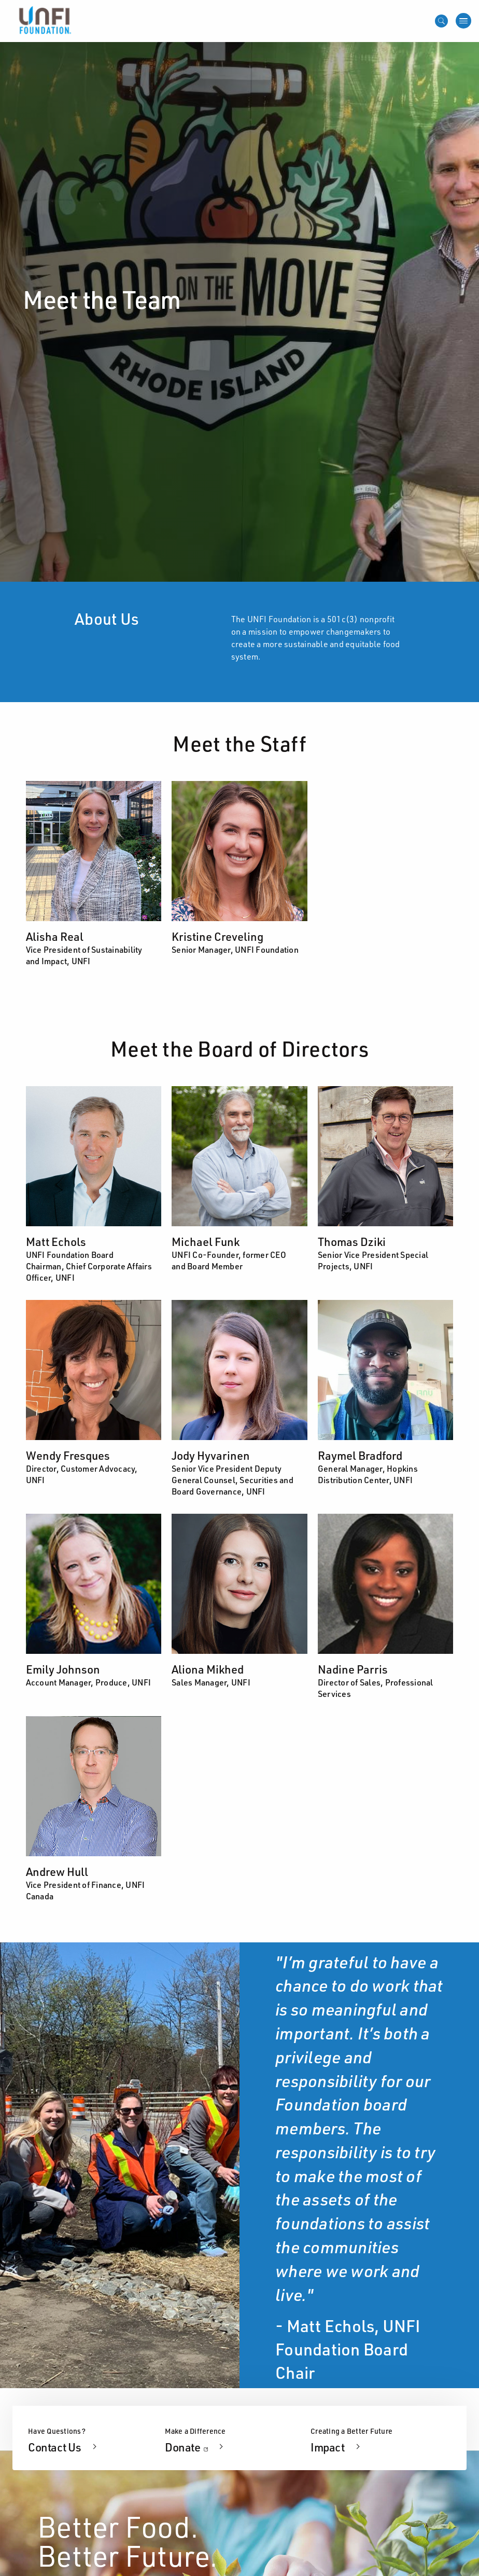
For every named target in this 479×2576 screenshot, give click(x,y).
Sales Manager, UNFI (211, 1682)
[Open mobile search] (441, 21)
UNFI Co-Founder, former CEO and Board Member (229, 1260)
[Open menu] (463, 21)
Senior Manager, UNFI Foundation (235, 949)
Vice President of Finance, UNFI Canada (85, 1890)
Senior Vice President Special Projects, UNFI (373, 1260)
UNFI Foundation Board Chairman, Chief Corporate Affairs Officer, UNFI (89, 1266)
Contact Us (55, 2447)
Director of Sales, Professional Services (375, 1688)
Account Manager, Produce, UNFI (88, 1682)
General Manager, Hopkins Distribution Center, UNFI (368, 1474)
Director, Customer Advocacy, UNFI (82, 1474)
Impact (328, 2447)
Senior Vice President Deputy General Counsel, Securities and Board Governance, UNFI (232, 1480)
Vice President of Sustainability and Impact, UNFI (84, 955)
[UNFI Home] (44, 20)
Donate (195, 2447)
